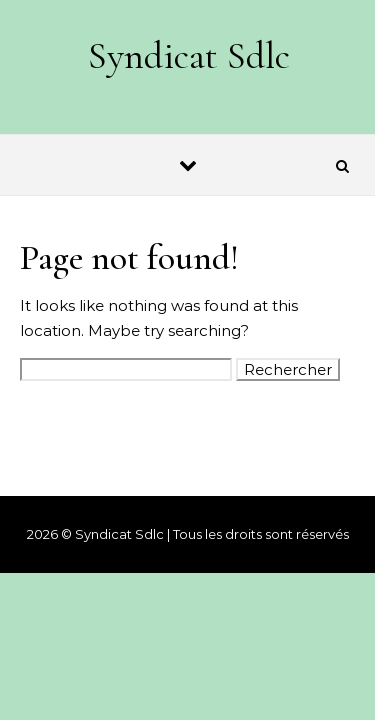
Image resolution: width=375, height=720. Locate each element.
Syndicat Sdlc (189, 56)
